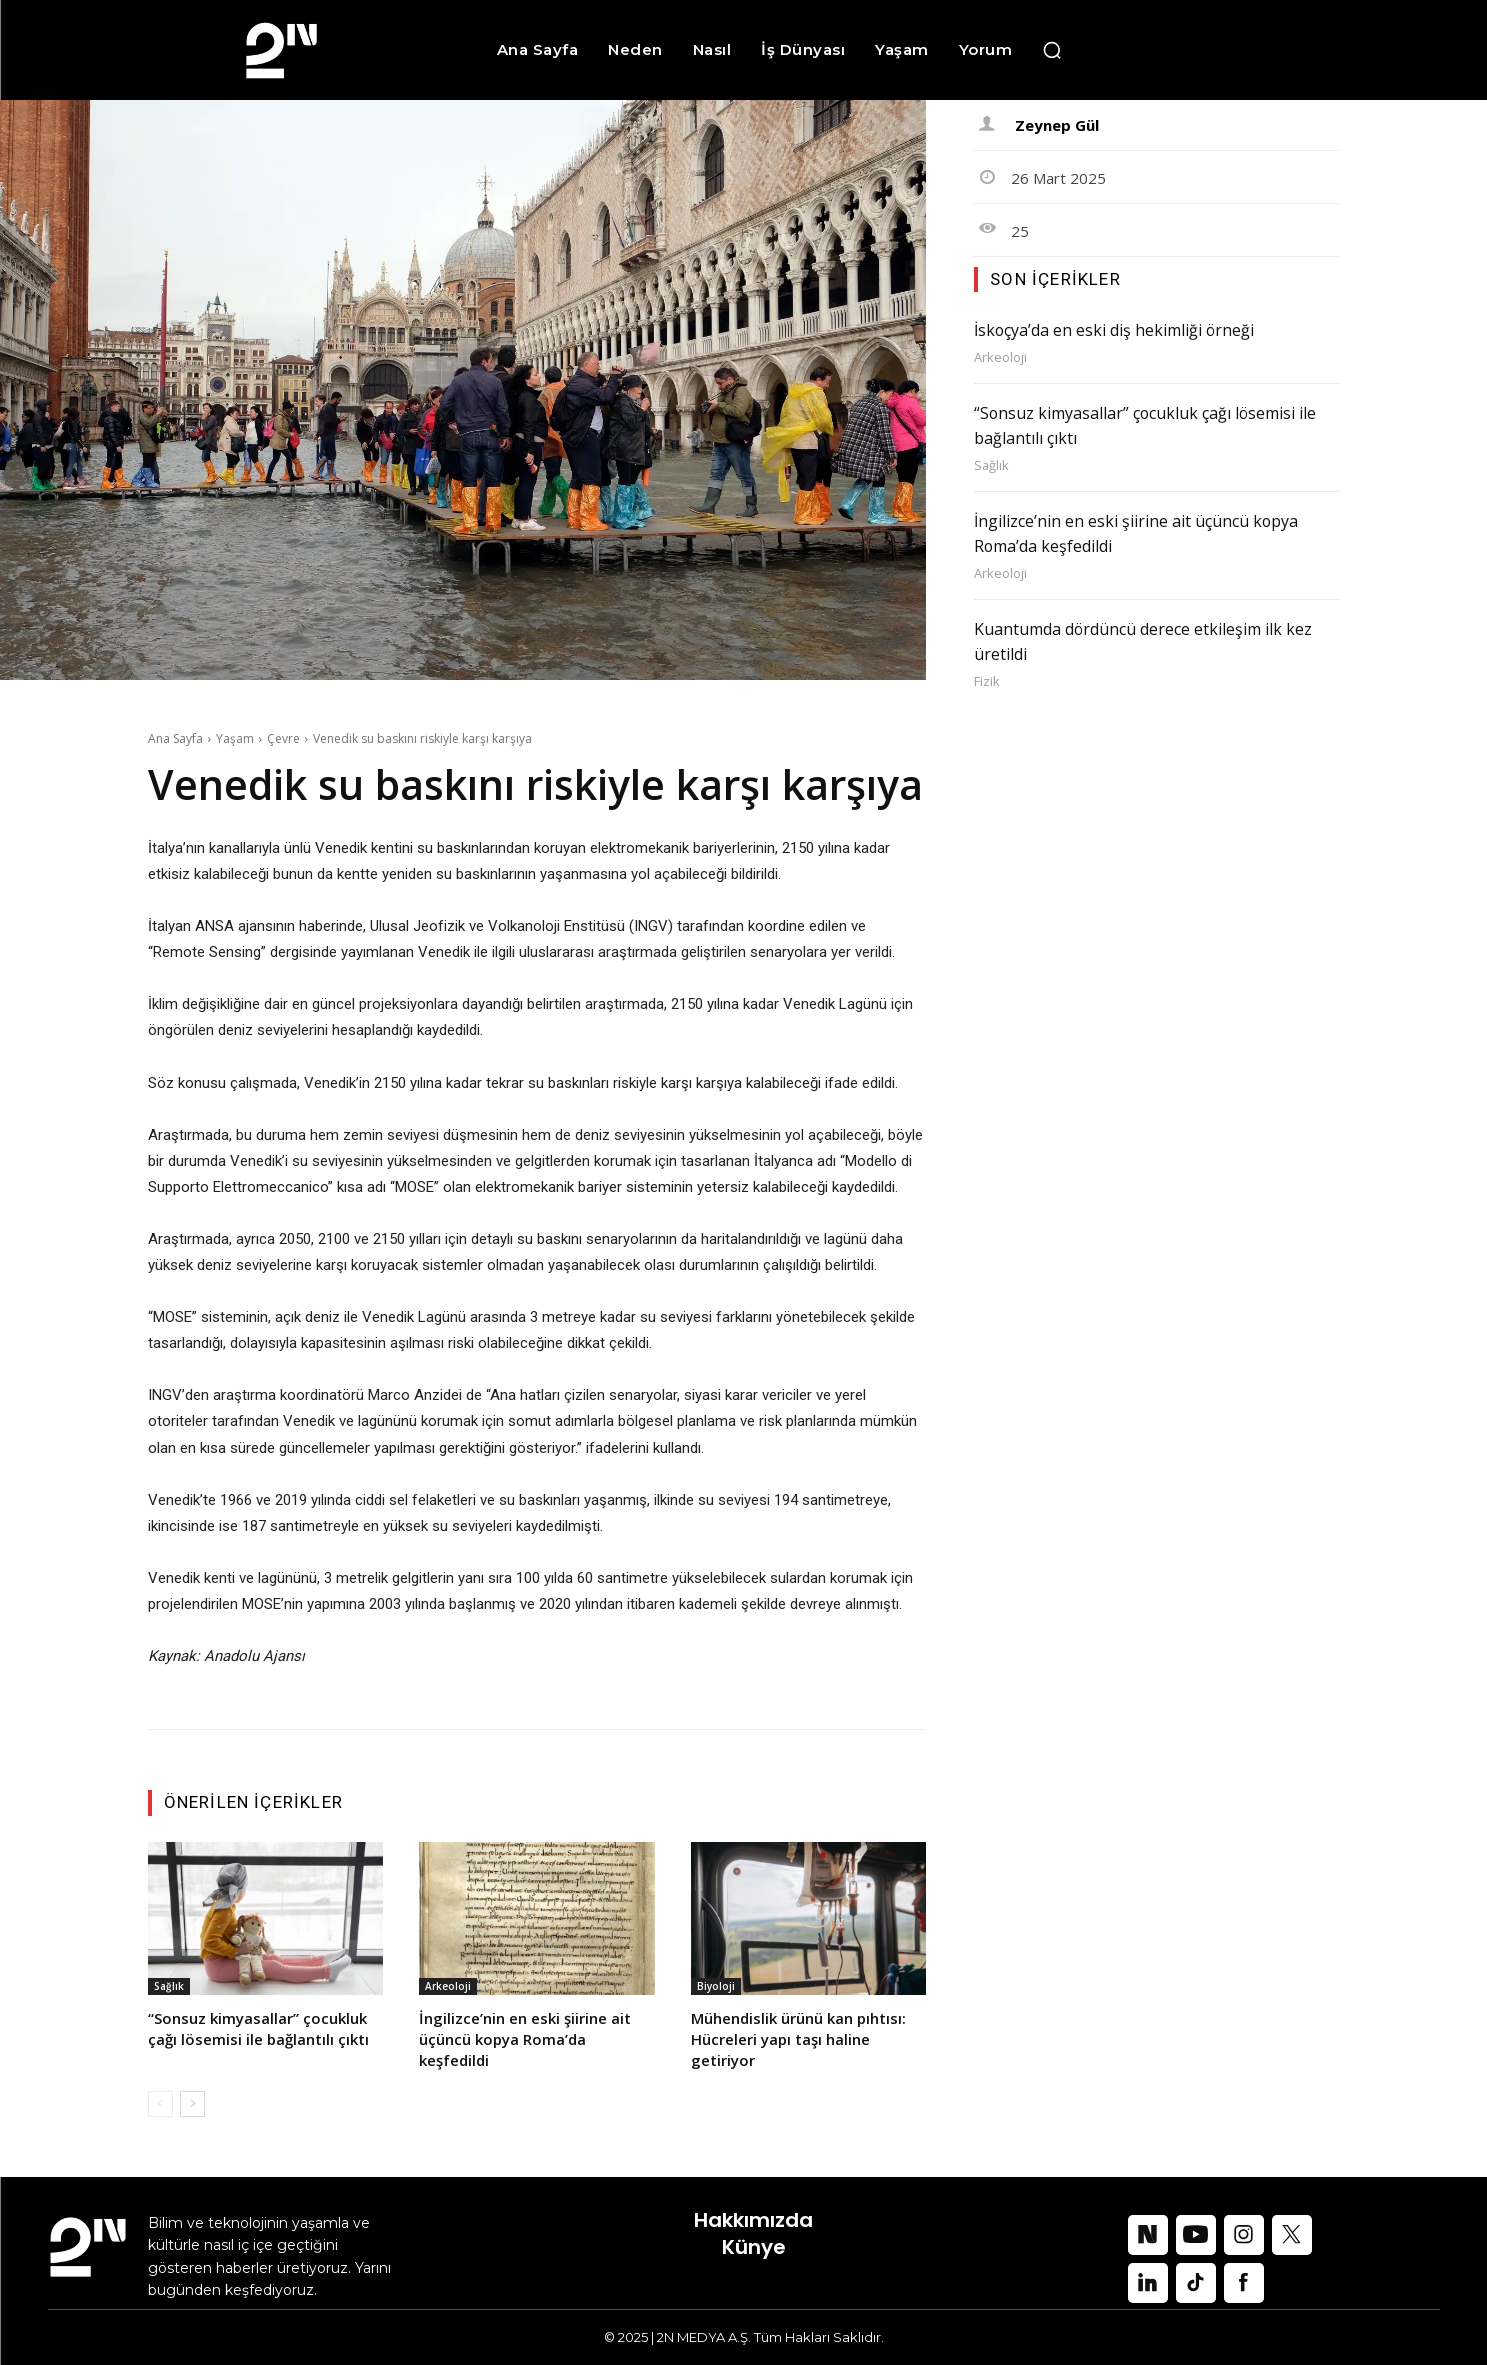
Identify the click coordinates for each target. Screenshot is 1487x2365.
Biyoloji (716, 1986)
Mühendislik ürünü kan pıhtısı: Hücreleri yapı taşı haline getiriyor (798, 2039)
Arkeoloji (448, 1986)
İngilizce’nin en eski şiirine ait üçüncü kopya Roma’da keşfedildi (525, 2039)
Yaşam (235, 738)
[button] (1052, 50)
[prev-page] (160, 2104)
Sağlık (169, 1986)
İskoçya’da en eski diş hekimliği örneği (1115, 330)
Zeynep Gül (1057, 125)
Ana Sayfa (175, 738)
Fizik (987, 674)
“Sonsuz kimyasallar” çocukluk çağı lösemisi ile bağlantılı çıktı (258, 2028)
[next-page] (192, 2104)
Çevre (283, 738)
